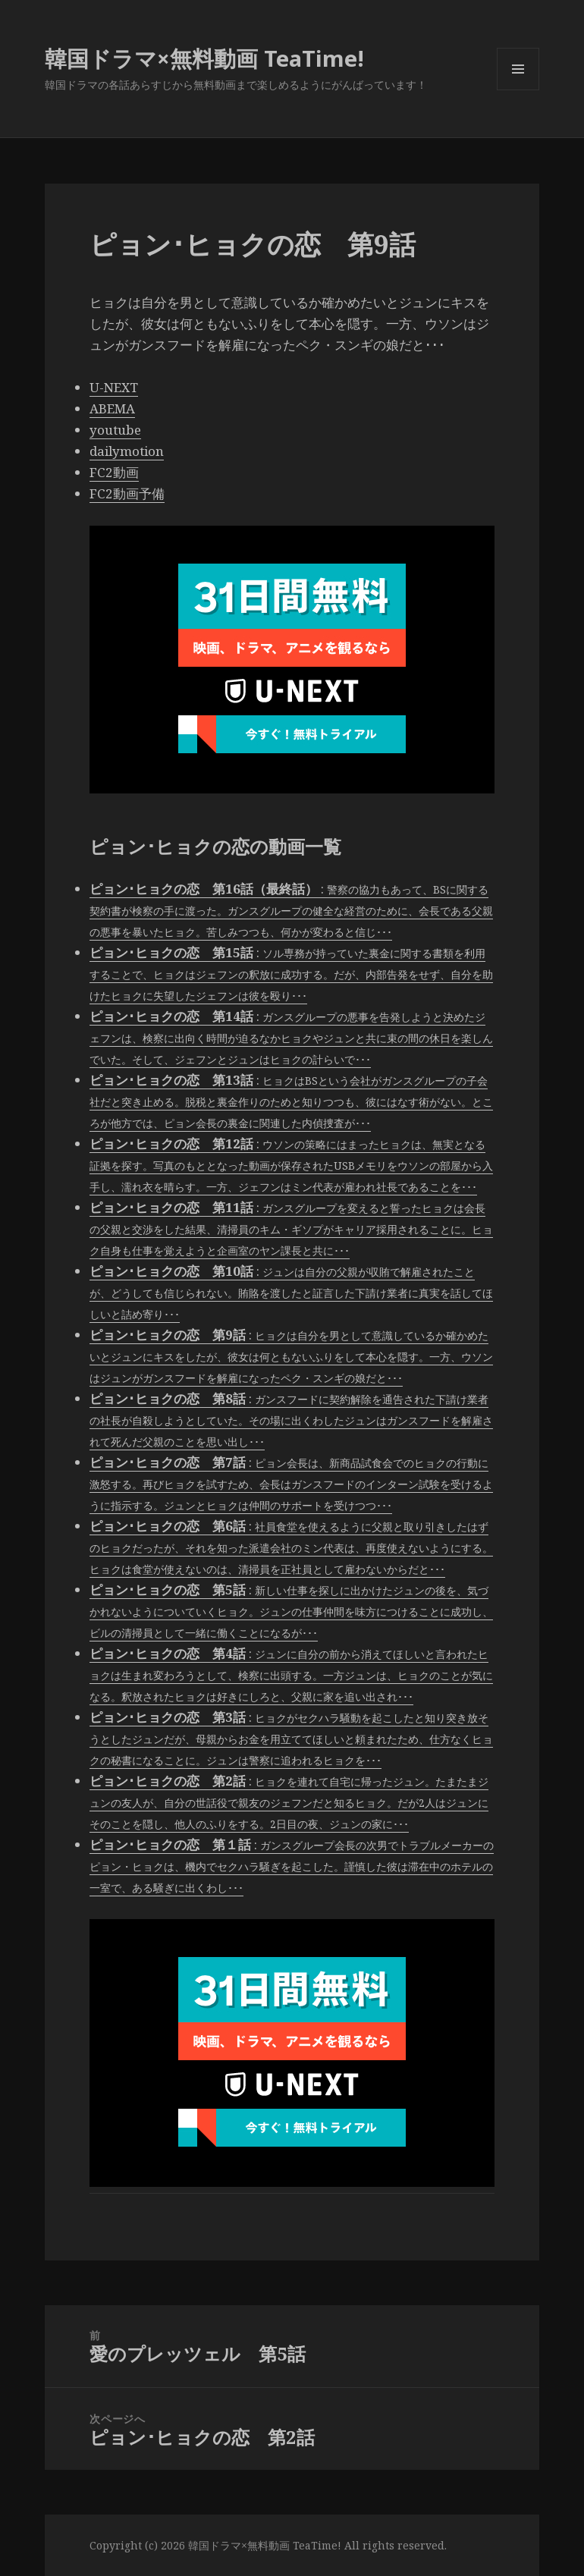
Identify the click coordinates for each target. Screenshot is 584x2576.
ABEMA (112, 408)
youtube (115, 429)
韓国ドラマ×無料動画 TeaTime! (204, 58)
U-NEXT (113, 387)
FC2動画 (114, 472)
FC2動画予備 (127, 493)
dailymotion (126, 451)
